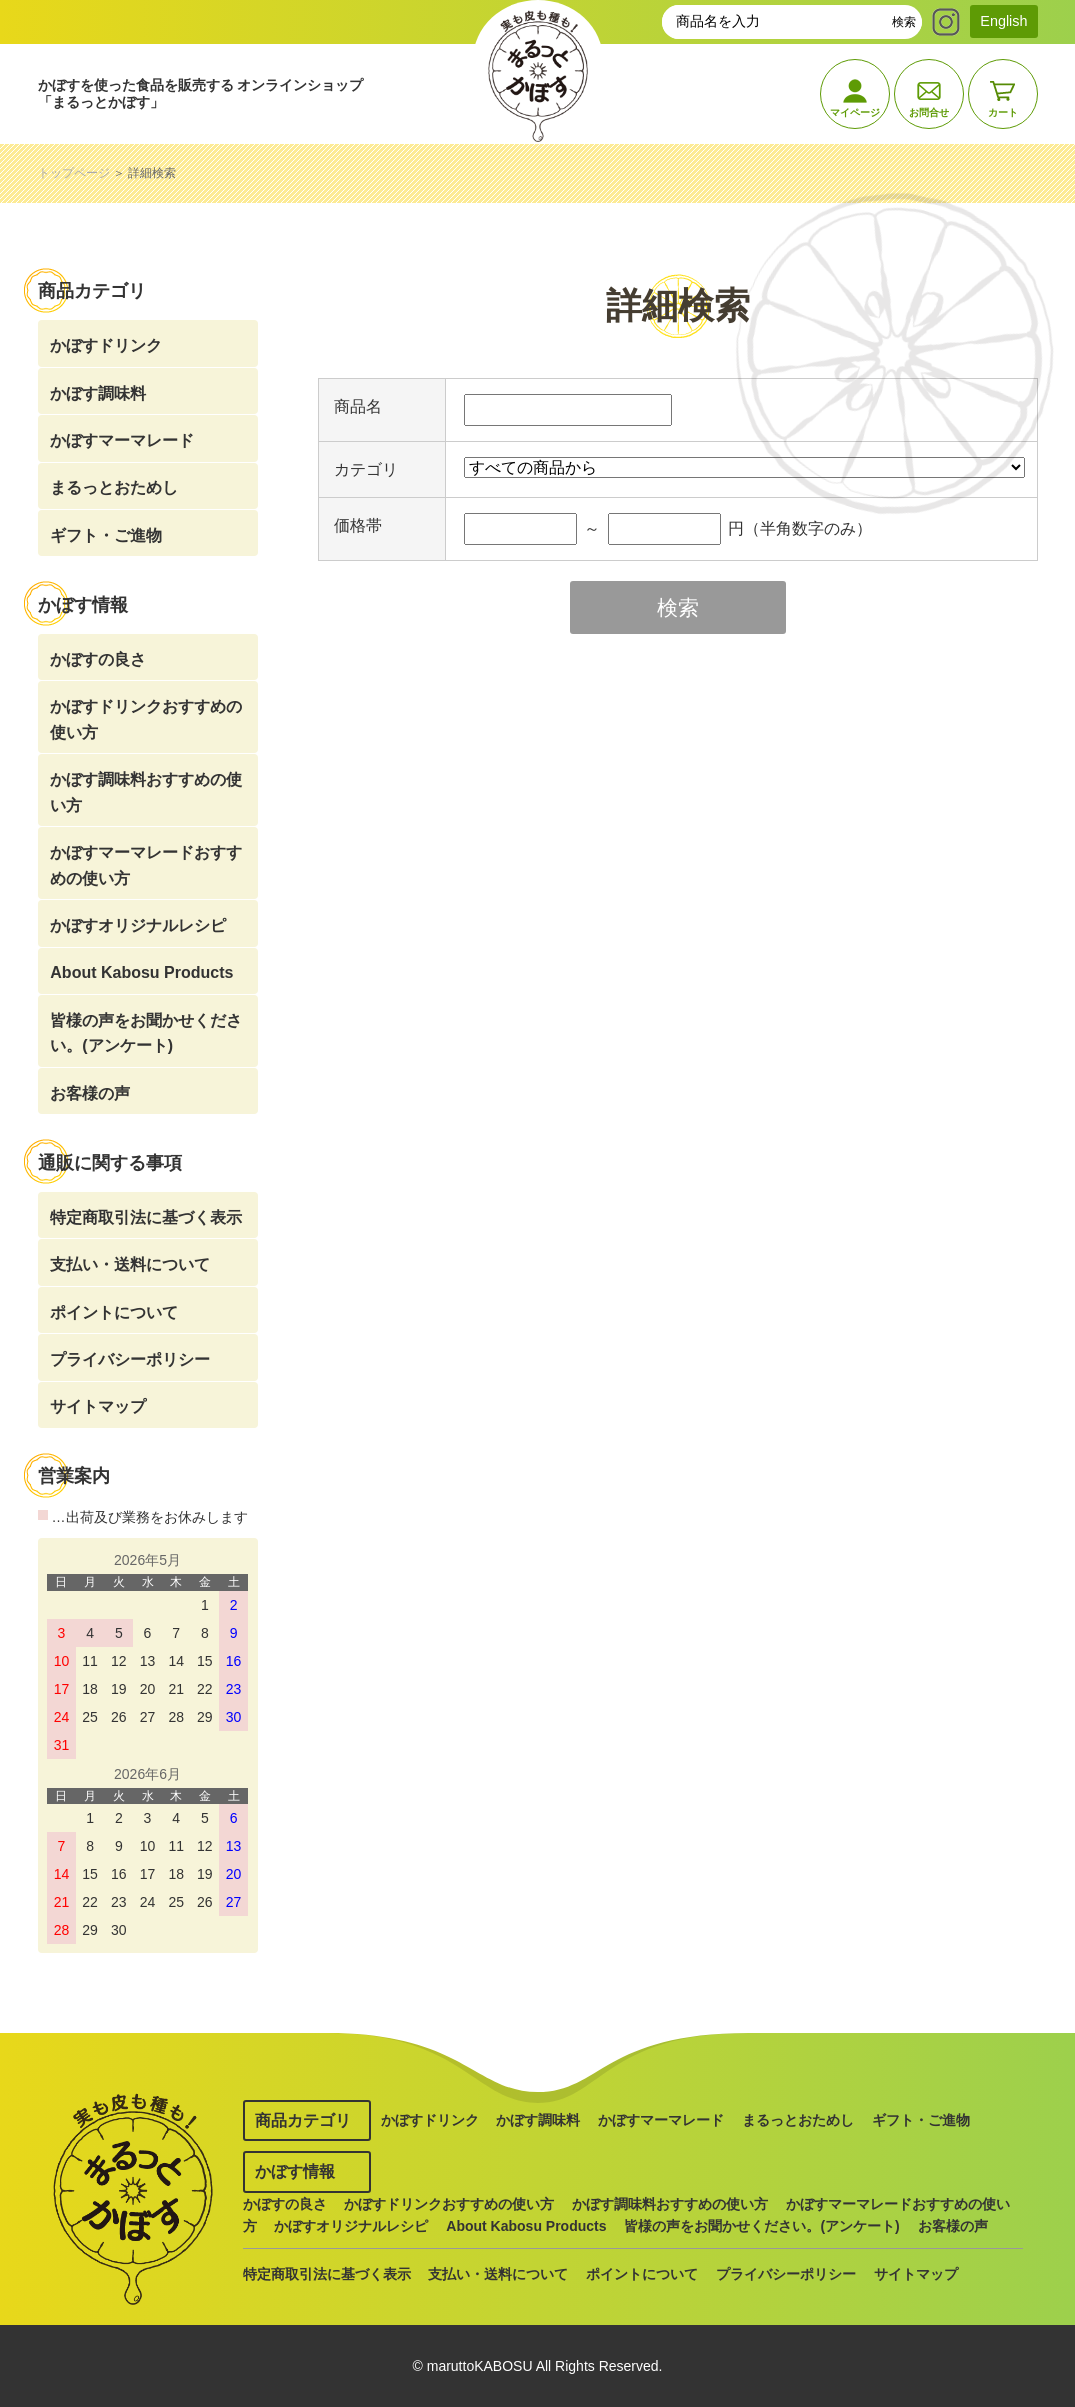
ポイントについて (114, 1312)
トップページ (74, 173)
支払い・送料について (130, 1264)
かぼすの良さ (98, 659)
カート (1003, 112)
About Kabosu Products (141, 972)
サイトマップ (98, 1406)
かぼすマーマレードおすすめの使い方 (146, 865)
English (1003, 21)
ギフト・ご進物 (106, 535)
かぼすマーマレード (122, 440)
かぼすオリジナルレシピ (138, 925)
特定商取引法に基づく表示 (146, 1217)
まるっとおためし (114, 487)
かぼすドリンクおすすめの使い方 (146, 719)
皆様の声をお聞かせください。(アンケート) (146, 1033)
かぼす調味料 (98, 393)
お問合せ (929, 112)
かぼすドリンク (106, 345)
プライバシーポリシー (130, 1359)
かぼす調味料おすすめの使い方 (146, 792)
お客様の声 (90, 1093)
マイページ (855, 112)
